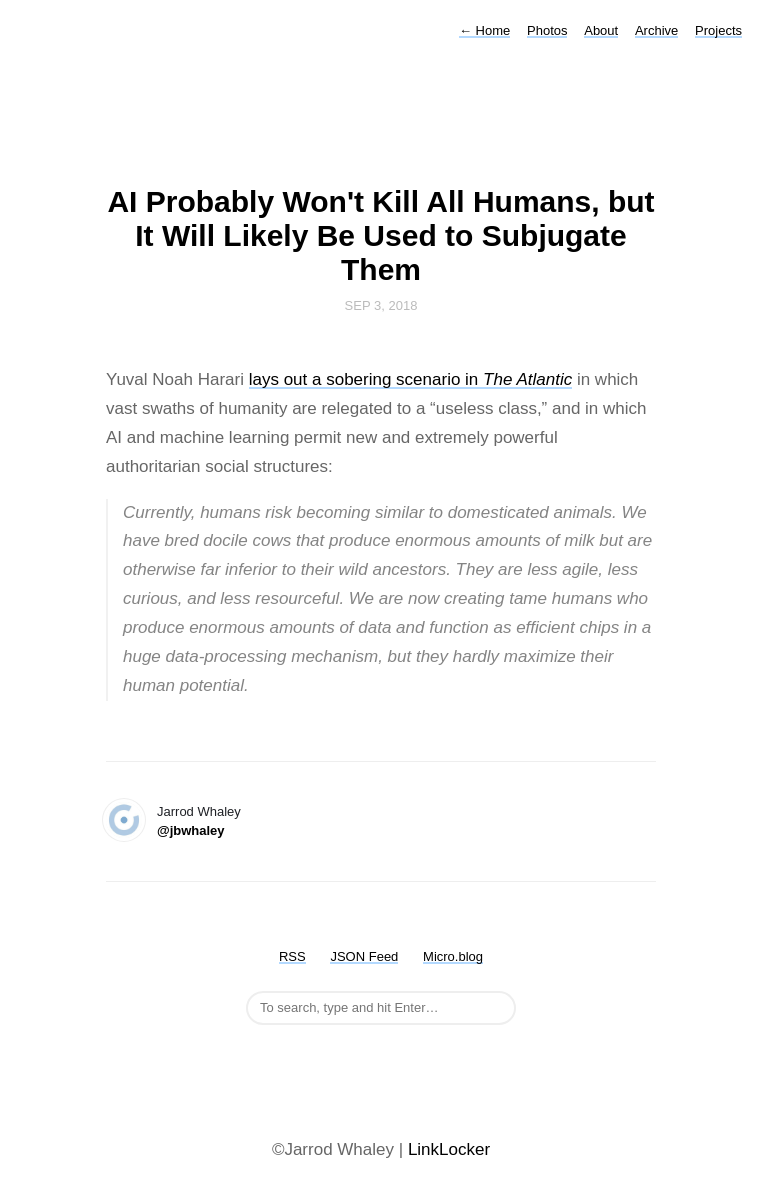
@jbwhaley (191, 830)
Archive (656, 30)
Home (484, 30)
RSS (292, 956)
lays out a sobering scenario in (411, 379)
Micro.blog (453, 956)
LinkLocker (449, 1149)
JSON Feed (364, 956)
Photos (547, 30)
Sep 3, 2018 (381, 305)
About (601, 30)
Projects (718, 30)
